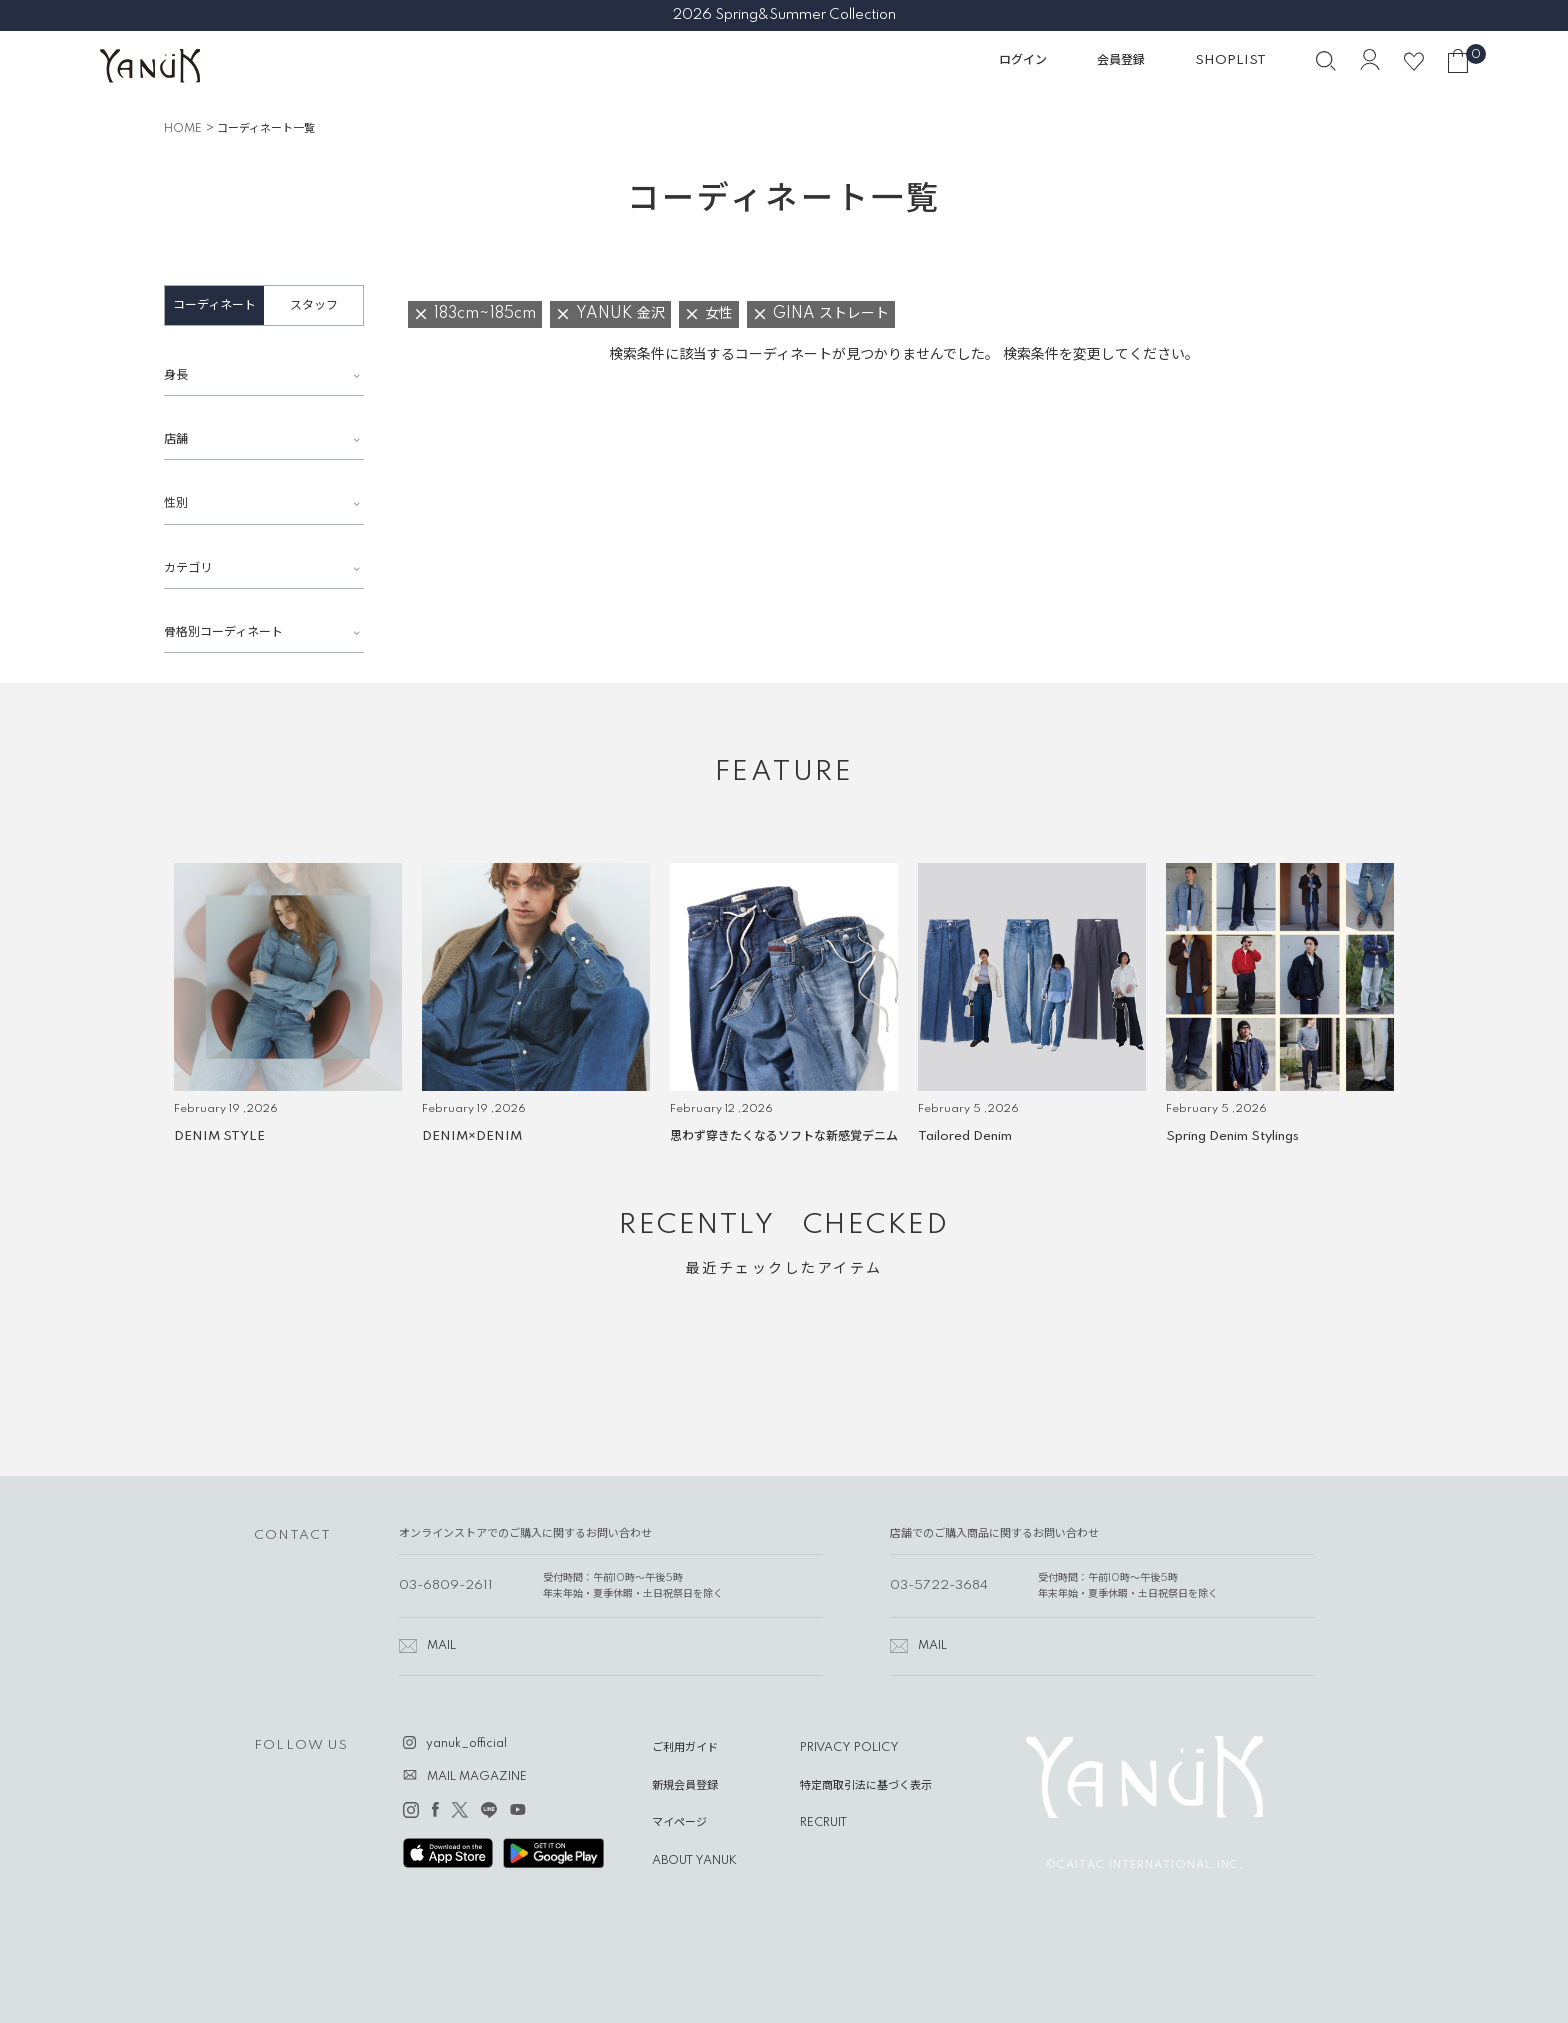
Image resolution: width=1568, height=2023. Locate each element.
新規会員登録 (685, 1786)
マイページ (679, 1823)
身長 (176, 375)
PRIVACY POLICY (849, 1748)
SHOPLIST (1230, 60)
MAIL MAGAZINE (477, 1777)
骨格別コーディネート (223, 632)
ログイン (1023, 60)
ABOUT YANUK (694, 1861)
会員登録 (1121, 60)
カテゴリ (188, 568)
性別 (176, 503)
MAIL (441, 1646)
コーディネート (214, 305)
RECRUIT (823, 1823)
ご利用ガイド (685, 1748)
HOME (183, 129)
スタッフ (314, 305)
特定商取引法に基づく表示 (866, 1786)
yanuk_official (466, 1744)
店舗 (176, 439)
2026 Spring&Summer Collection (784, 15)
